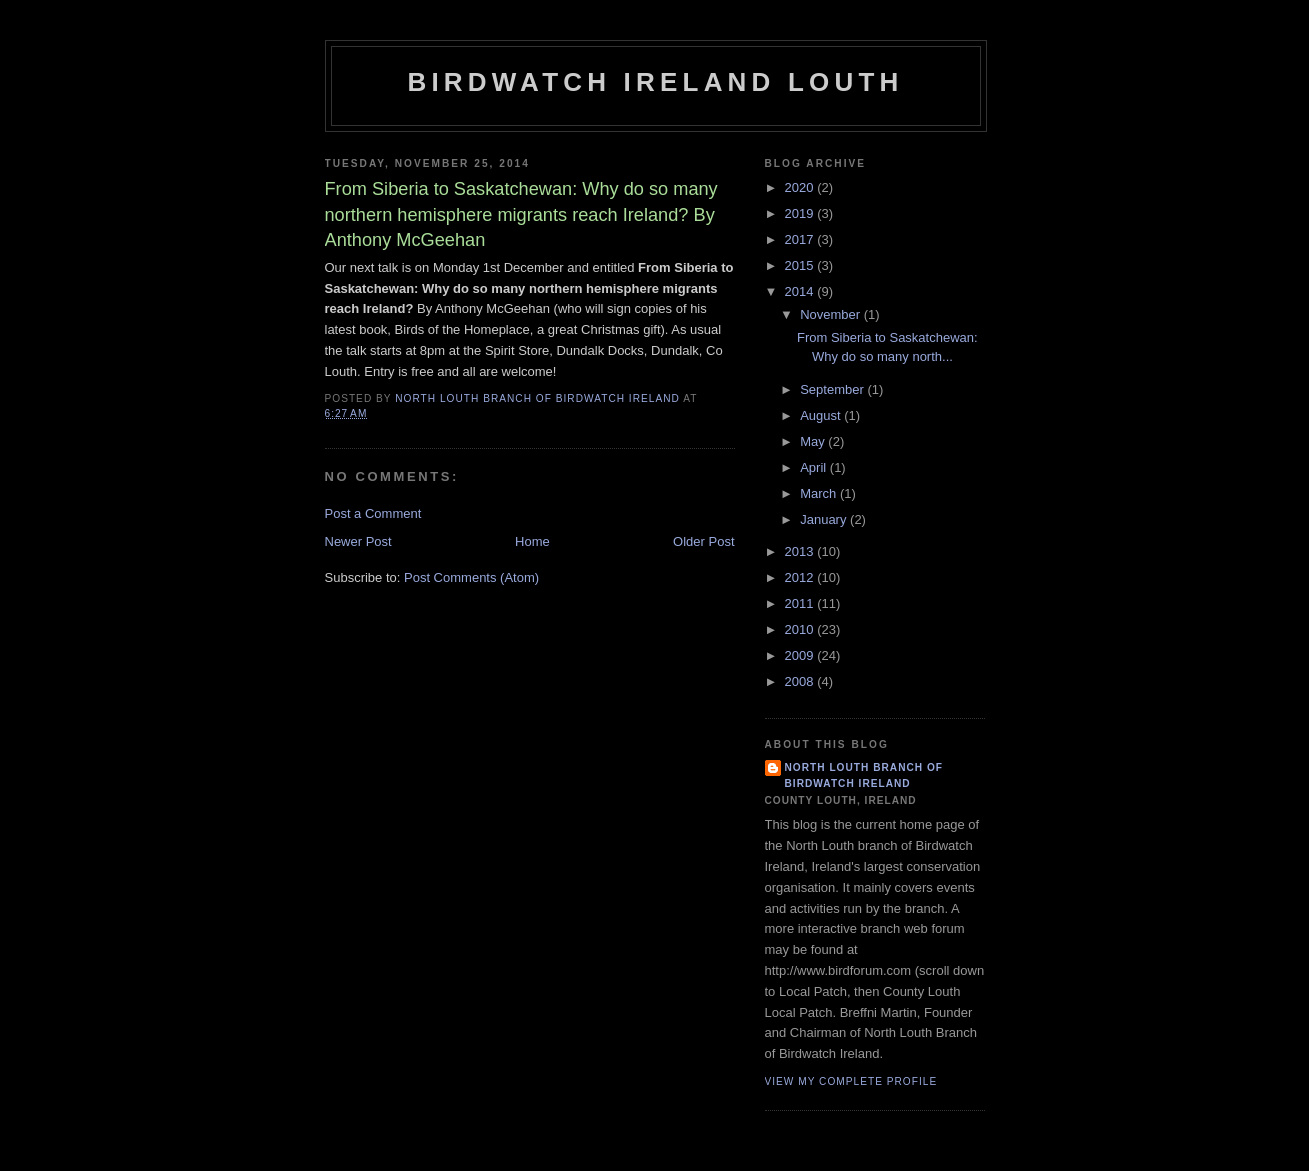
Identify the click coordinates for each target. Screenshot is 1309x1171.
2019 (801, 213)
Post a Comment (373, 513)
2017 (801, 239)
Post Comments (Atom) (471, 577)
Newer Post (358, 541)
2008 (801, 681)
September (833, 389)
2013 (801, 551)
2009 (801, 655)
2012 (801, 577)
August (822, 415)
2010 (801, 629)
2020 (801, 187)
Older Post (703, 541)
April (815, 467)
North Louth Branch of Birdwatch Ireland (864, 775)
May (814, 441)
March (820, 493)
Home (532, 541)
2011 (801, 603)
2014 (801, 291)
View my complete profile (851, 1081)
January (825, 519)
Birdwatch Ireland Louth (655, 82)
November (832, 314)
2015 (801, 265)
